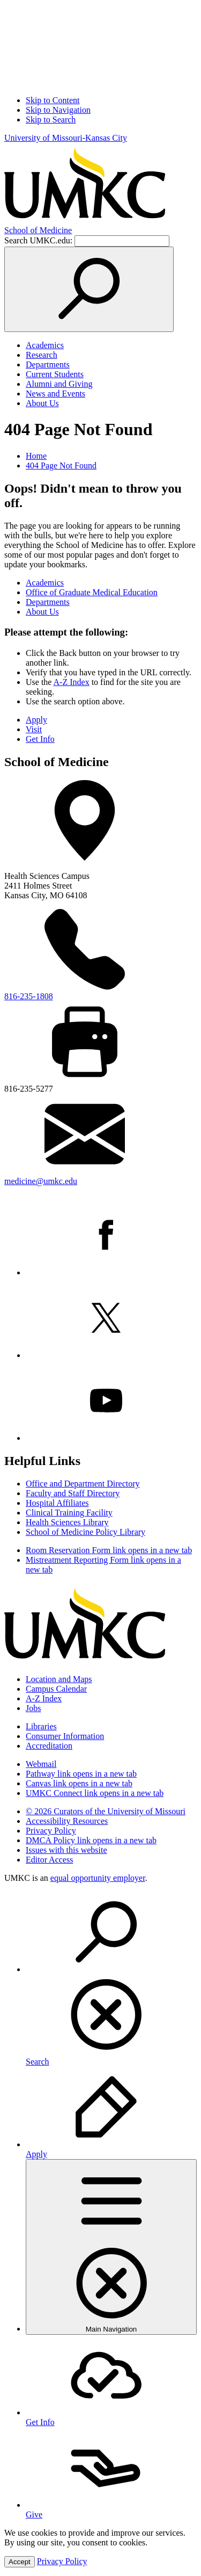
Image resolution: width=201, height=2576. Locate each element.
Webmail (41, 1764)
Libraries (41, 1726)
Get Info (40, 739)
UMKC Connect (94, 1793)
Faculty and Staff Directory (73, 1493)
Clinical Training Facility (69, 1512)
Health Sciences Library (67, 1522)
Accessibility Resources (67, 1820)
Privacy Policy (51, 1830)
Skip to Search (51, 119)
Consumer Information (65, 1736)
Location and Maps (59, 1679)
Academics (45, 345)
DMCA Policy (91, 1840)
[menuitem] (111, 1979)
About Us (42, 403)
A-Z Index (72, 682)
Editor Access (49, 1859)
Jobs (33, 1708)
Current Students (55, 374)
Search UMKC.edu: (38, 240)
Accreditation (49, 1745)
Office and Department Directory (83, 1483)
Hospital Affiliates (57, 1502)
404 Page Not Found (61, 465)
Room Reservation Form (109, 1550)
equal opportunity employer (97, 1877)
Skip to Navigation (58, 109)
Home (36, 455)
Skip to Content (52, 100)
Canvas (79, 1783)
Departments (48, 364)
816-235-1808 (28, 996)
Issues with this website (66, 1850)
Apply (36, 719)
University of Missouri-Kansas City (65, 137)
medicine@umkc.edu (40, 1181)
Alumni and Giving (59, 383)
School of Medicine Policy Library (85, 1531)
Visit (34, 729)
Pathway (81, 1773)
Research (41, 354)
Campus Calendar (56, 1688)
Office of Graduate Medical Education (92, 592)
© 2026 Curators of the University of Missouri (105, 1811)
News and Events (55, 393)
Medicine (38, 230)
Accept (20, 2562)
